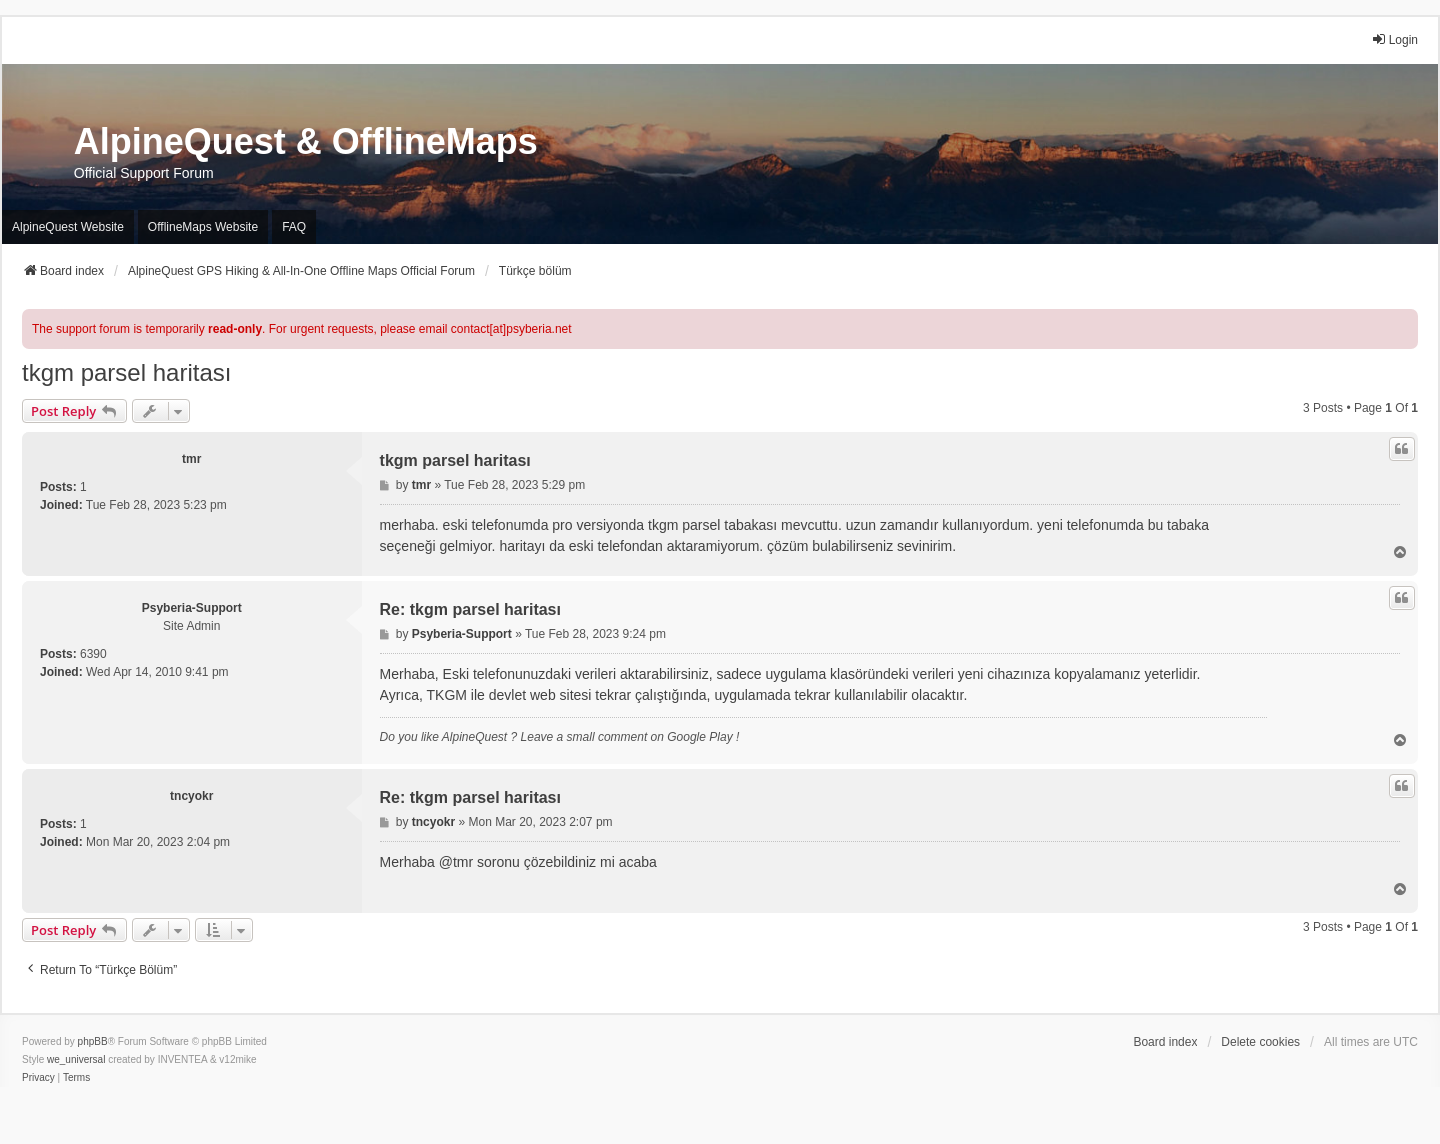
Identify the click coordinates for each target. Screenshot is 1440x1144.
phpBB (93, 1041)
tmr (191, 459)
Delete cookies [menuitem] (1260, 1042)
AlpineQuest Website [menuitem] (68, 227)
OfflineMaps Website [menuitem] (203, 227)
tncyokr (191, 796)
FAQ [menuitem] (294, 227)
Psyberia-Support (192, 608)
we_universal (76, 1059)
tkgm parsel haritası (126, 372)
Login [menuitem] (1394, 39)
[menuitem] (38, 1078)
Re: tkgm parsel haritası (470, 609)
